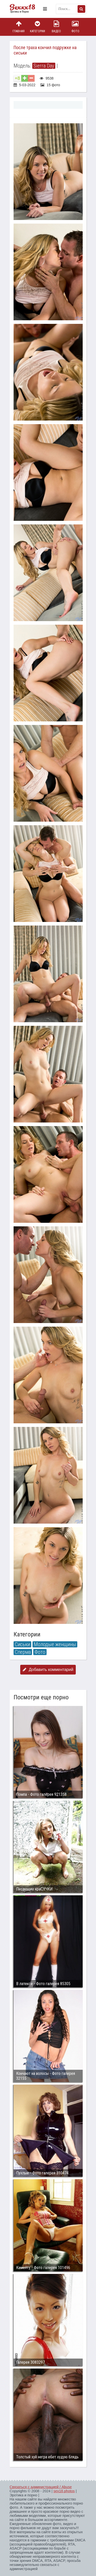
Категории (37, 26)
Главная (19, 26)
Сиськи (22, 1644)
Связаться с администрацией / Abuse (41, 2487)
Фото (75, 26)
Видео (56, 26)
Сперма (23, 1652)
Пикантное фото (25, 9)
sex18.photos (64, 2491)
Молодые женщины (55, 1644)
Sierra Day (44, 66)
